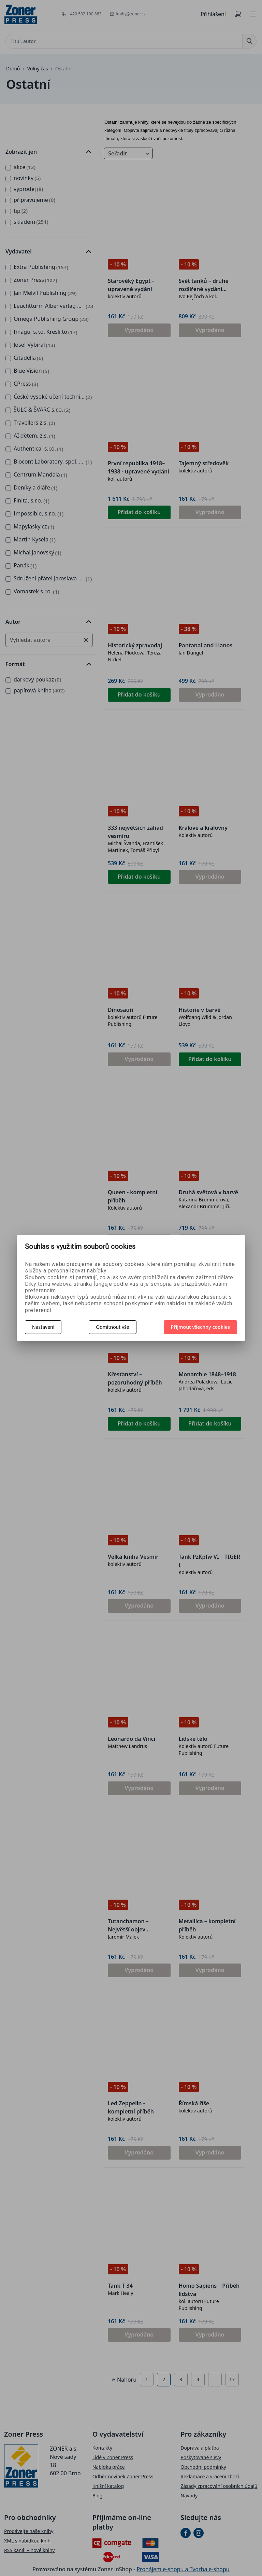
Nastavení (43, 1327)
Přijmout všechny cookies (200, 1327)
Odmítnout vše (112, 1327)
